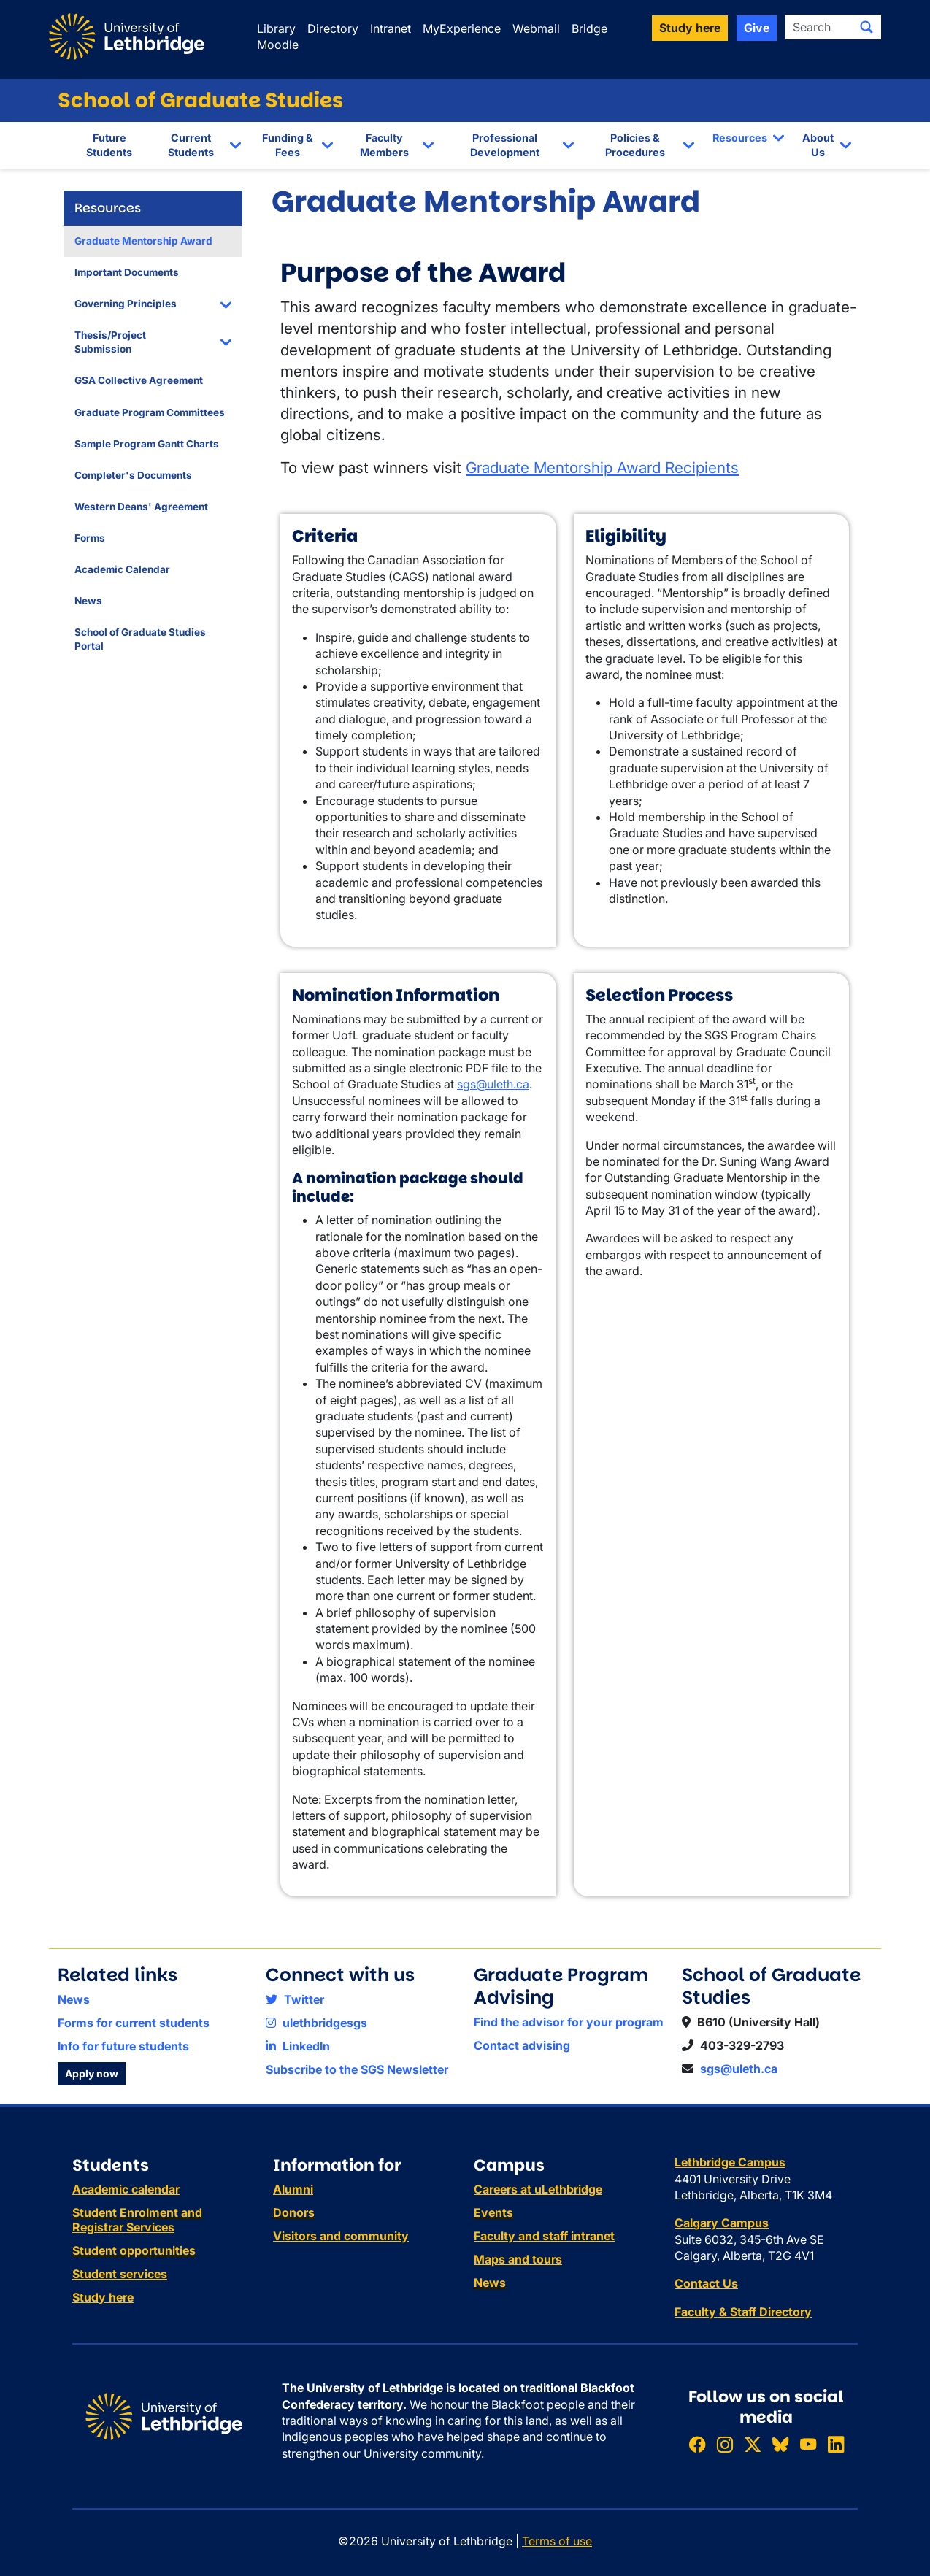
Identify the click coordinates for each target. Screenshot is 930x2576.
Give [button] (756, 27)
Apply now (91, 2073)
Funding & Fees (287, 144)
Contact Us (706, 2283)
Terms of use (557, 2541)
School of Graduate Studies (200, 100)
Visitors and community (341, 2236)
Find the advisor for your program (569, 2022)
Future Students (109, 144)
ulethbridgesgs (316, 2022)
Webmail (536, 28)
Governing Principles (125, 303)
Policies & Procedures (635, 144)
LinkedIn (298, 2046)
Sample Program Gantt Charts (146, 444)
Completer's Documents (133, 475)
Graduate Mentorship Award (143, 241)
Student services (119, 2274)
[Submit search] (866, 27)
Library (276, 28)
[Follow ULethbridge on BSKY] (780, 2444)
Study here (103, 2297)
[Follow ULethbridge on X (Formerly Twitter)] (752, 2444)
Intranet (390, 28)
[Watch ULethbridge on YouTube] (808, 2444)
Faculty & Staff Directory (743, 2311)
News (88, 601)
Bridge (589, 28)
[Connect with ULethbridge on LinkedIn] (836, 2444)
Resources (739, 137)
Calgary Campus (722, 2222)
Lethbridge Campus (730, 2162)
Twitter (295, 1999)
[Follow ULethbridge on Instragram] (725, 2444)
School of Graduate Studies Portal (140, 639)
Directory (332, 28)
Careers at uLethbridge (538, 2189)
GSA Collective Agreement (138, 380)
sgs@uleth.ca (493, 1084)
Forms (89, 538)
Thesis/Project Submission (110, 342)
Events (493, 2212)
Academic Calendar (122, 569)
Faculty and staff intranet (544, 2236)
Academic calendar (126, 2189)
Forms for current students (134, 2022)
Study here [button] (689, 27)
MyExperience (462, 28)
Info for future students (123, 2046)
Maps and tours (518, 2259)
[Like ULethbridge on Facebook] (697, 2444)
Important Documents (126, 272)
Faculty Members (384, 144)
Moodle (278, 44)
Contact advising (522, 2045)
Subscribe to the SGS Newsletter (357, 2069)
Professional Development (504, 144)
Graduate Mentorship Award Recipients (602, 467)
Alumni (293, 2189)
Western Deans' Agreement (141, 506)
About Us (818, 144)
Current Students (191, 144)
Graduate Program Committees (149, 412)
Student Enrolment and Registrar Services (137, 2219)
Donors (294, 2212)
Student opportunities (134, 2250)
